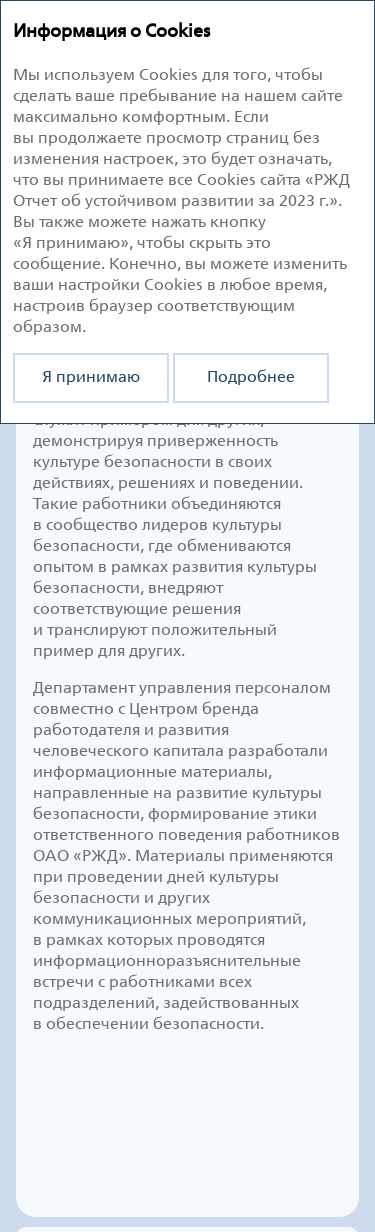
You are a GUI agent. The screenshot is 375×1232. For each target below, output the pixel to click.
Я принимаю (91, 377)
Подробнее (251, 377)
